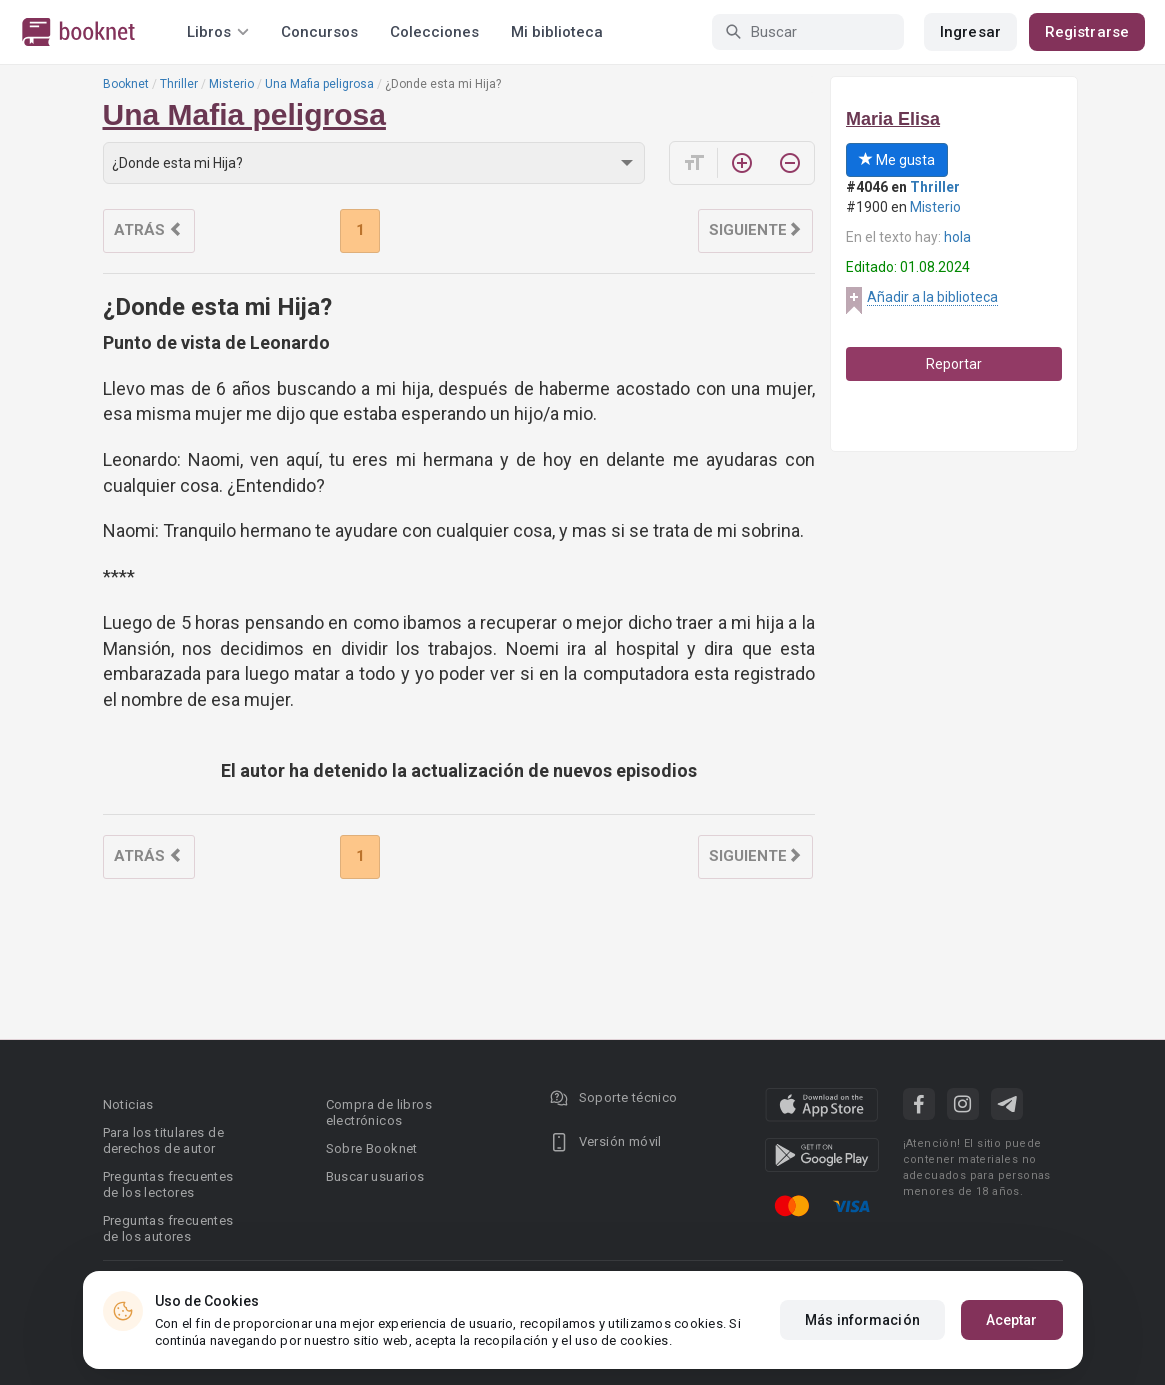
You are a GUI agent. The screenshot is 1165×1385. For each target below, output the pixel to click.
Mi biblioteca (557, 32)
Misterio (231, 84)
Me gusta (897, 160)
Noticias (128, 1104)
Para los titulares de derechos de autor (163, 1140)
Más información (862, 1320)
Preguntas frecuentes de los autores (168, 1228)
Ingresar (970, 32)
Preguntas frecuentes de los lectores (168, 1184)
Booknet (126, 84)
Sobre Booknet (372, 1148)
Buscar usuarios (375, 1176)
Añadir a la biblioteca (932, 297)
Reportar (954, 364)
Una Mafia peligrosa (319, 84)
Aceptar (1012, 1320)
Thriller (179, 84)
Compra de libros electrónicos (379, 1112)
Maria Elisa (893, 119)
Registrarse (1087, 32)
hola (957, 237)
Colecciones (434, 32)
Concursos (319, 32)
